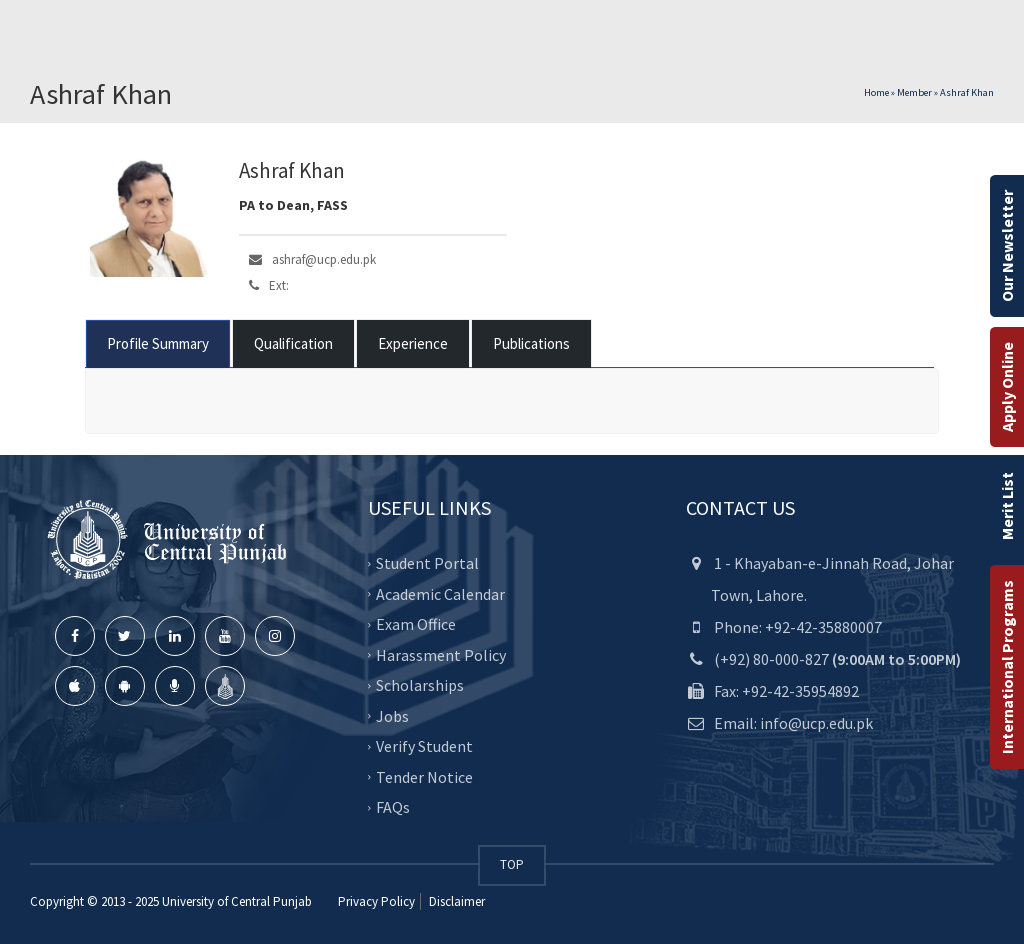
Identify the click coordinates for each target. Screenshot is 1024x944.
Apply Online (1007, 387)
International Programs (1007, 667)
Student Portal (427, 563)
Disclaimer (455, 901)
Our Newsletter (1007, 246)
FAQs (393, 807)
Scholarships (420, 685)
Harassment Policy (441, 655)
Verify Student (424, 746)
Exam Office (416, 624)
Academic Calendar (440, 594)
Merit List (1007, 506)
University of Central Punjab (237, 901)
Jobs (392, 716)
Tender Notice (424, 777)
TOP (512, 864)
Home (876, 92)
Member (914, 92)
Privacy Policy (376, 901)
